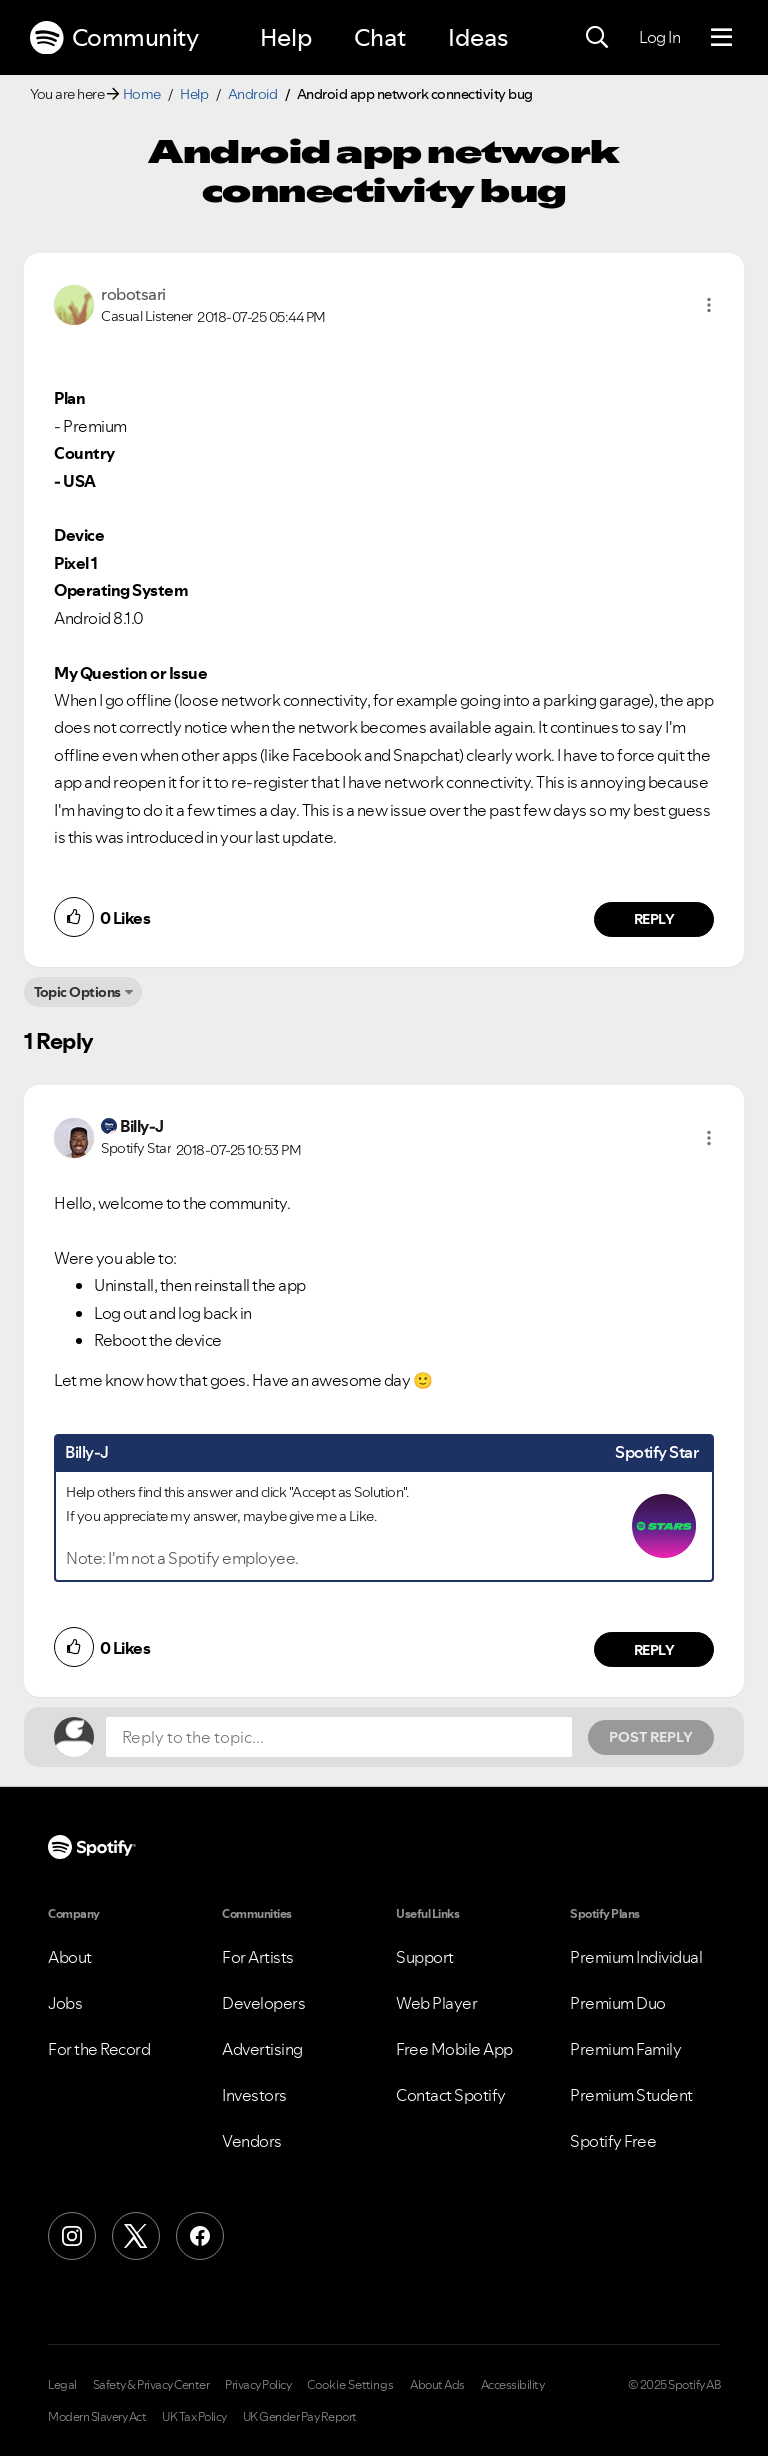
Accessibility (513, 2385)
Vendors (252, 2141)
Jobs (65, 2003)
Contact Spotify (451, 2095)
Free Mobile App (454, 2049)
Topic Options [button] (77, 992)
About (70, 1957)
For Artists (258, 1957)
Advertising (262, 2049)
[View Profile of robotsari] (133, 294)
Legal (62, 2385)
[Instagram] (72, 2236)
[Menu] (721, 38)
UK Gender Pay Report (300, 2417)
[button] (709, 305)
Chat (380, 37)
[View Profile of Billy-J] (142, 1126)
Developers (263, 2003)
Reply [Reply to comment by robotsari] (654, 919)
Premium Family (625, 2049)
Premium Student (631, 2095)
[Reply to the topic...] (339, 1737)
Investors (254, 2095)
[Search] (597, 38)
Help (286, 37)
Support (425, 1957)
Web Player (436, 2003)
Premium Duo (618, 2003)
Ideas (478, 37)
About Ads (437, 2385)
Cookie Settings (350, 2385)
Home (142, 94)
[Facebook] (200, 2236)
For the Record (99, 2049)
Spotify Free (613, 2141)
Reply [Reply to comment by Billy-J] (654, 1650)
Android (253, 94)
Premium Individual (636, 1957)
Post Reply (651, 1737)
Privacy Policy (258, 2385)
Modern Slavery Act (97, 2417)
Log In (659, 37)
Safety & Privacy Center (151, 2385)
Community (114, 38)
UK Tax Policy (194, 2417)
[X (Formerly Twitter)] (136, 2236)
